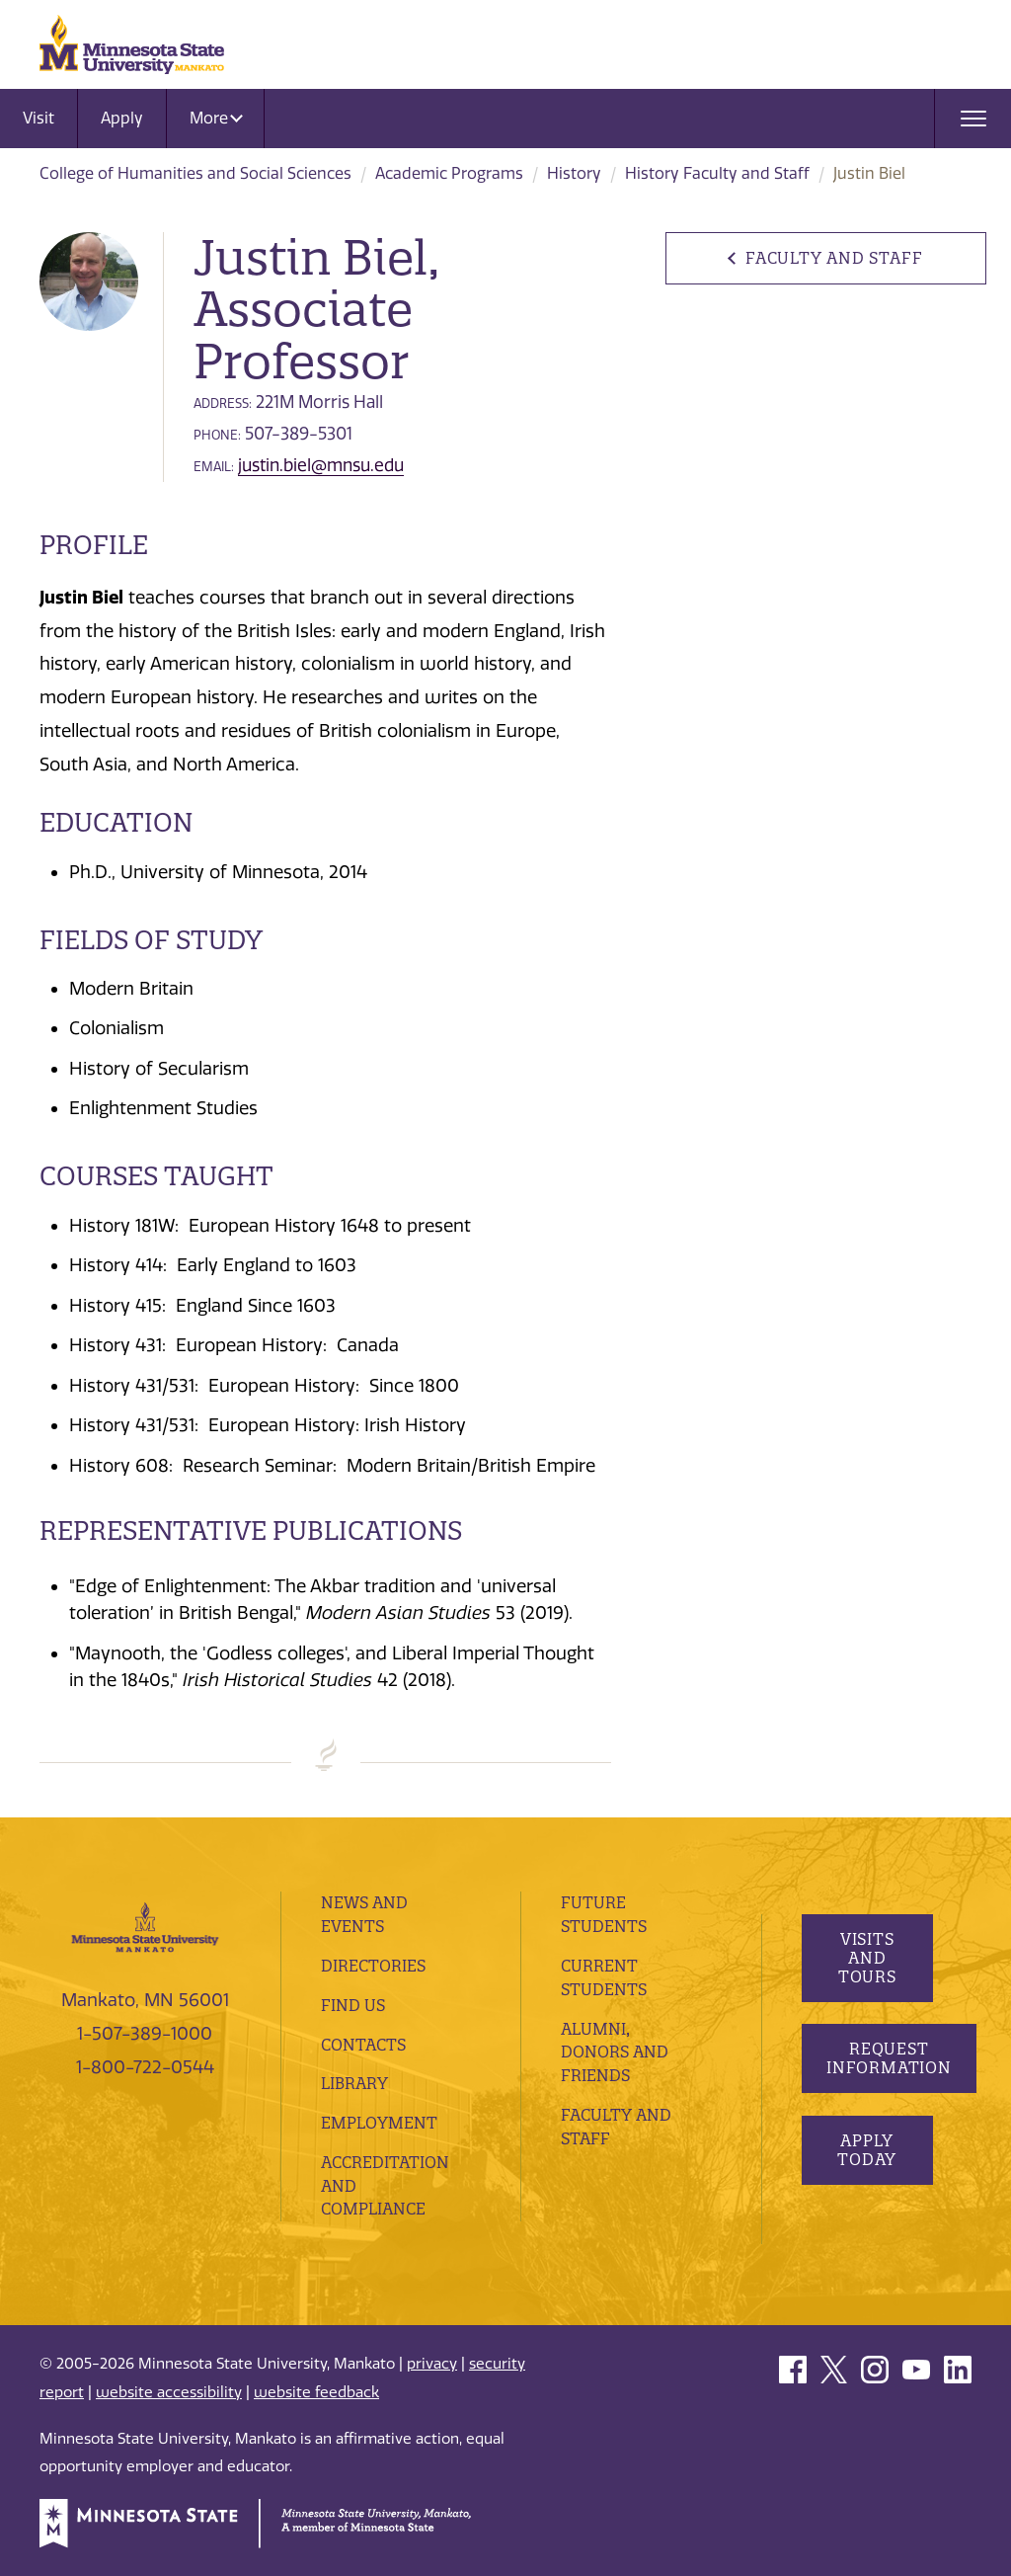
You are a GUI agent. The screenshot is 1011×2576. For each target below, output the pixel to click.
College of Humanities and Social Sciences (195, 173)
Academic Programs (449, 173)
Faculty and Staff (833, 258)
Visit (38, 118)
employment (379, 2123)
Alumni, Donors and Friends (614, 2052)
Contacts (363, 2044)
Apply (122, 118)
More (216, 118)
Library (354, 2083)
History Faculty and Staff (717, 173)
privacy (432, 2364)
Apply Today (866, 2150)
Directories (373, 1965)
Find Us (353, 2005)
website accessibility (169, 2392)
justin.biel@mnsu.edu (321, 465)
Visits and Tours (866, 1957)
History (574, 173)
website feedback (316, 2392)
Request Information (889, 2058)
